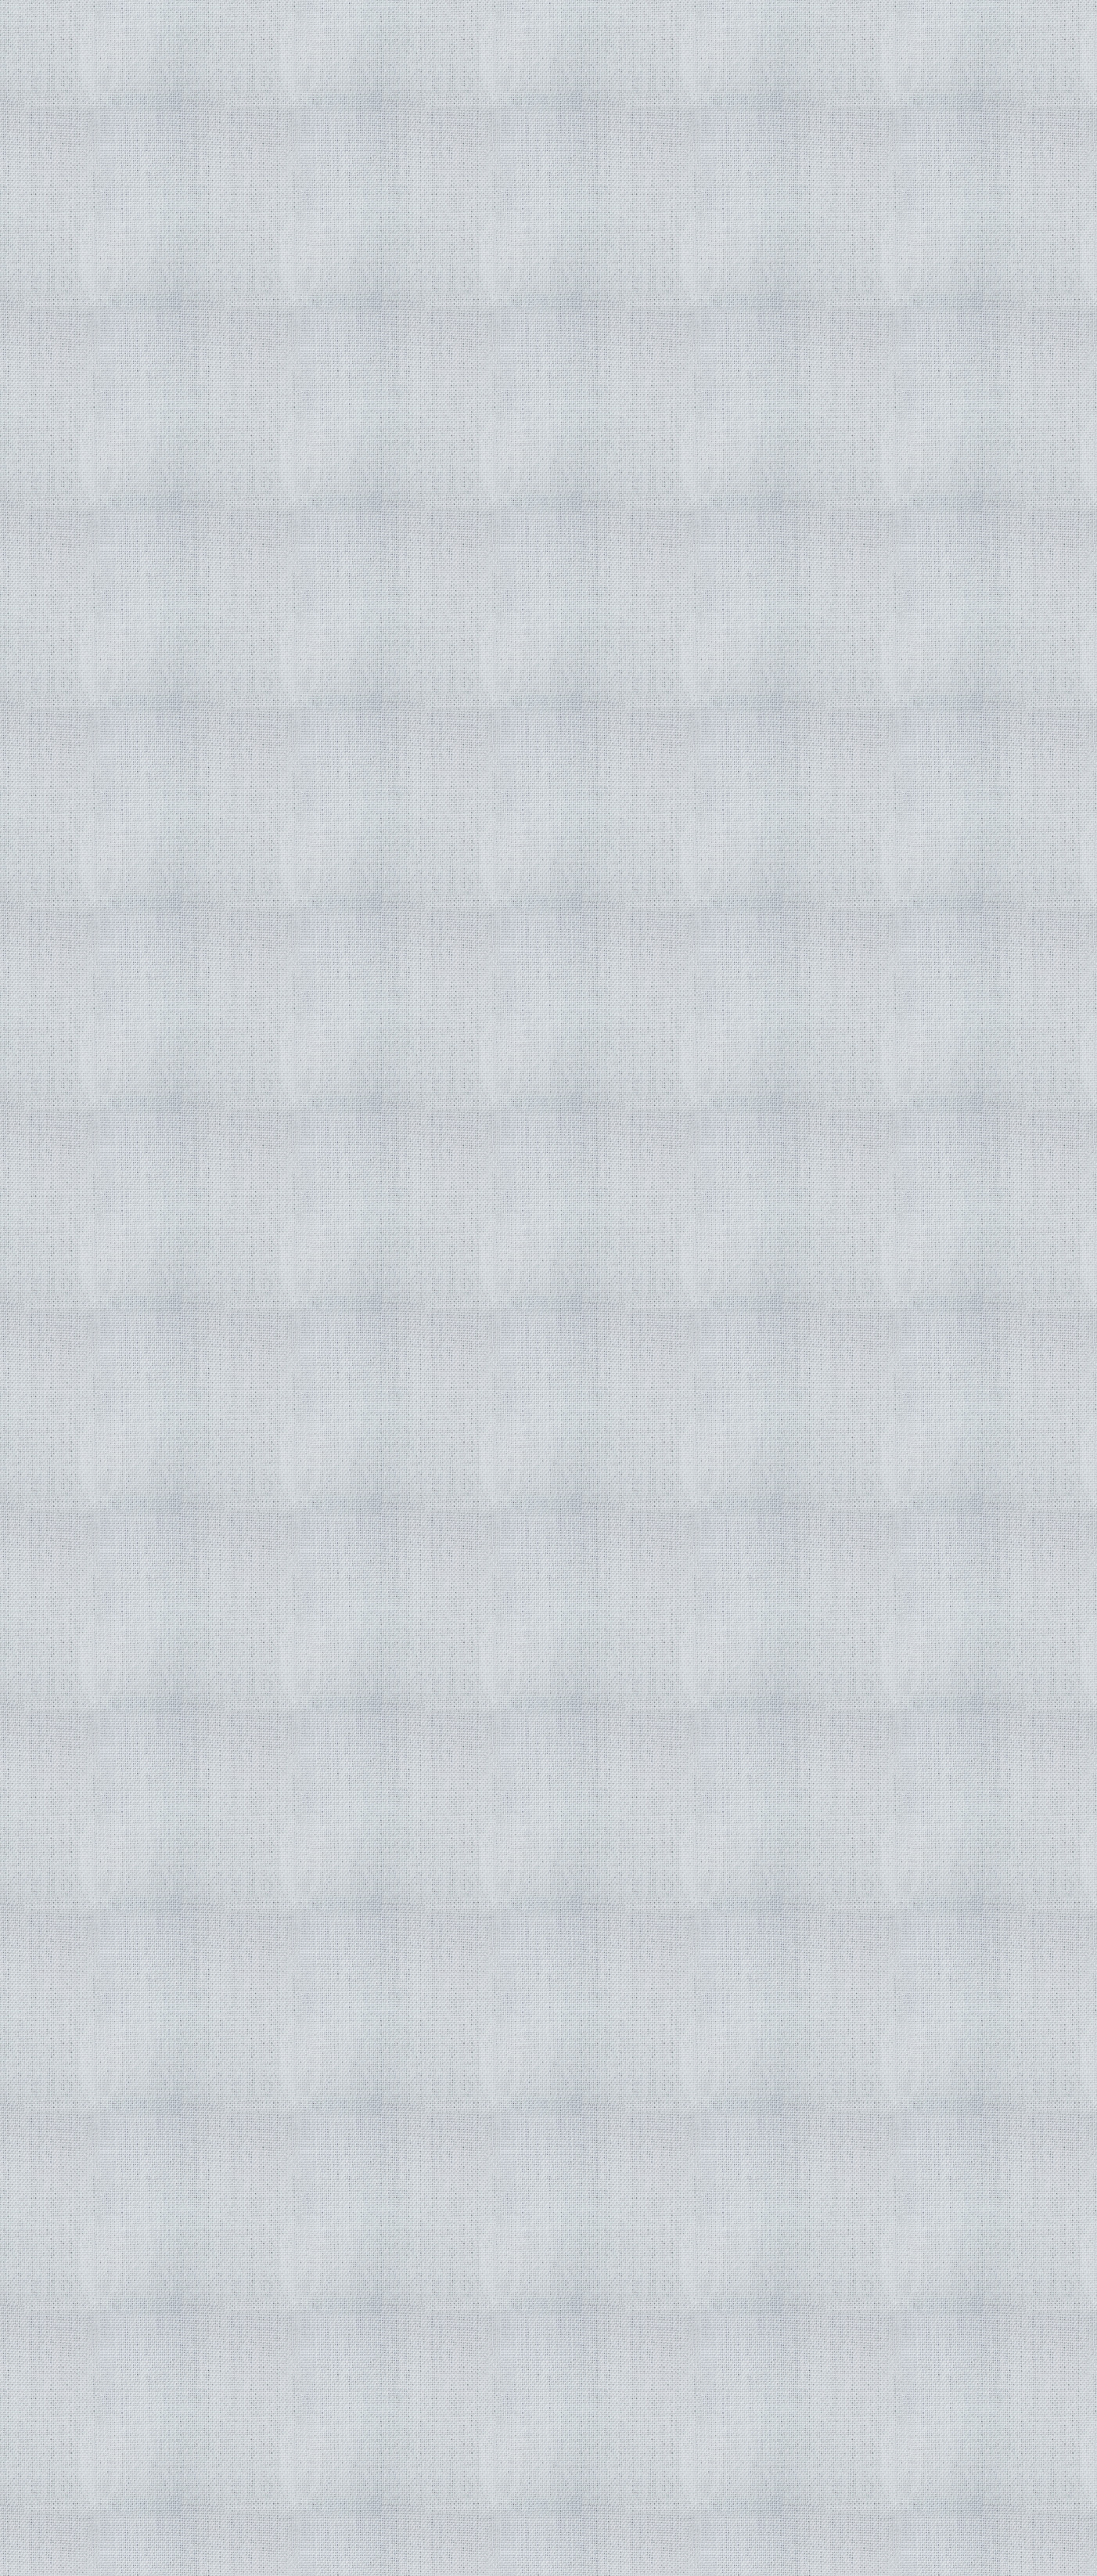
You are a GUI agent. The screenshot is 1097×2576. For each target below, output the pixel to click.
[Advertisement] (393, 1079)
